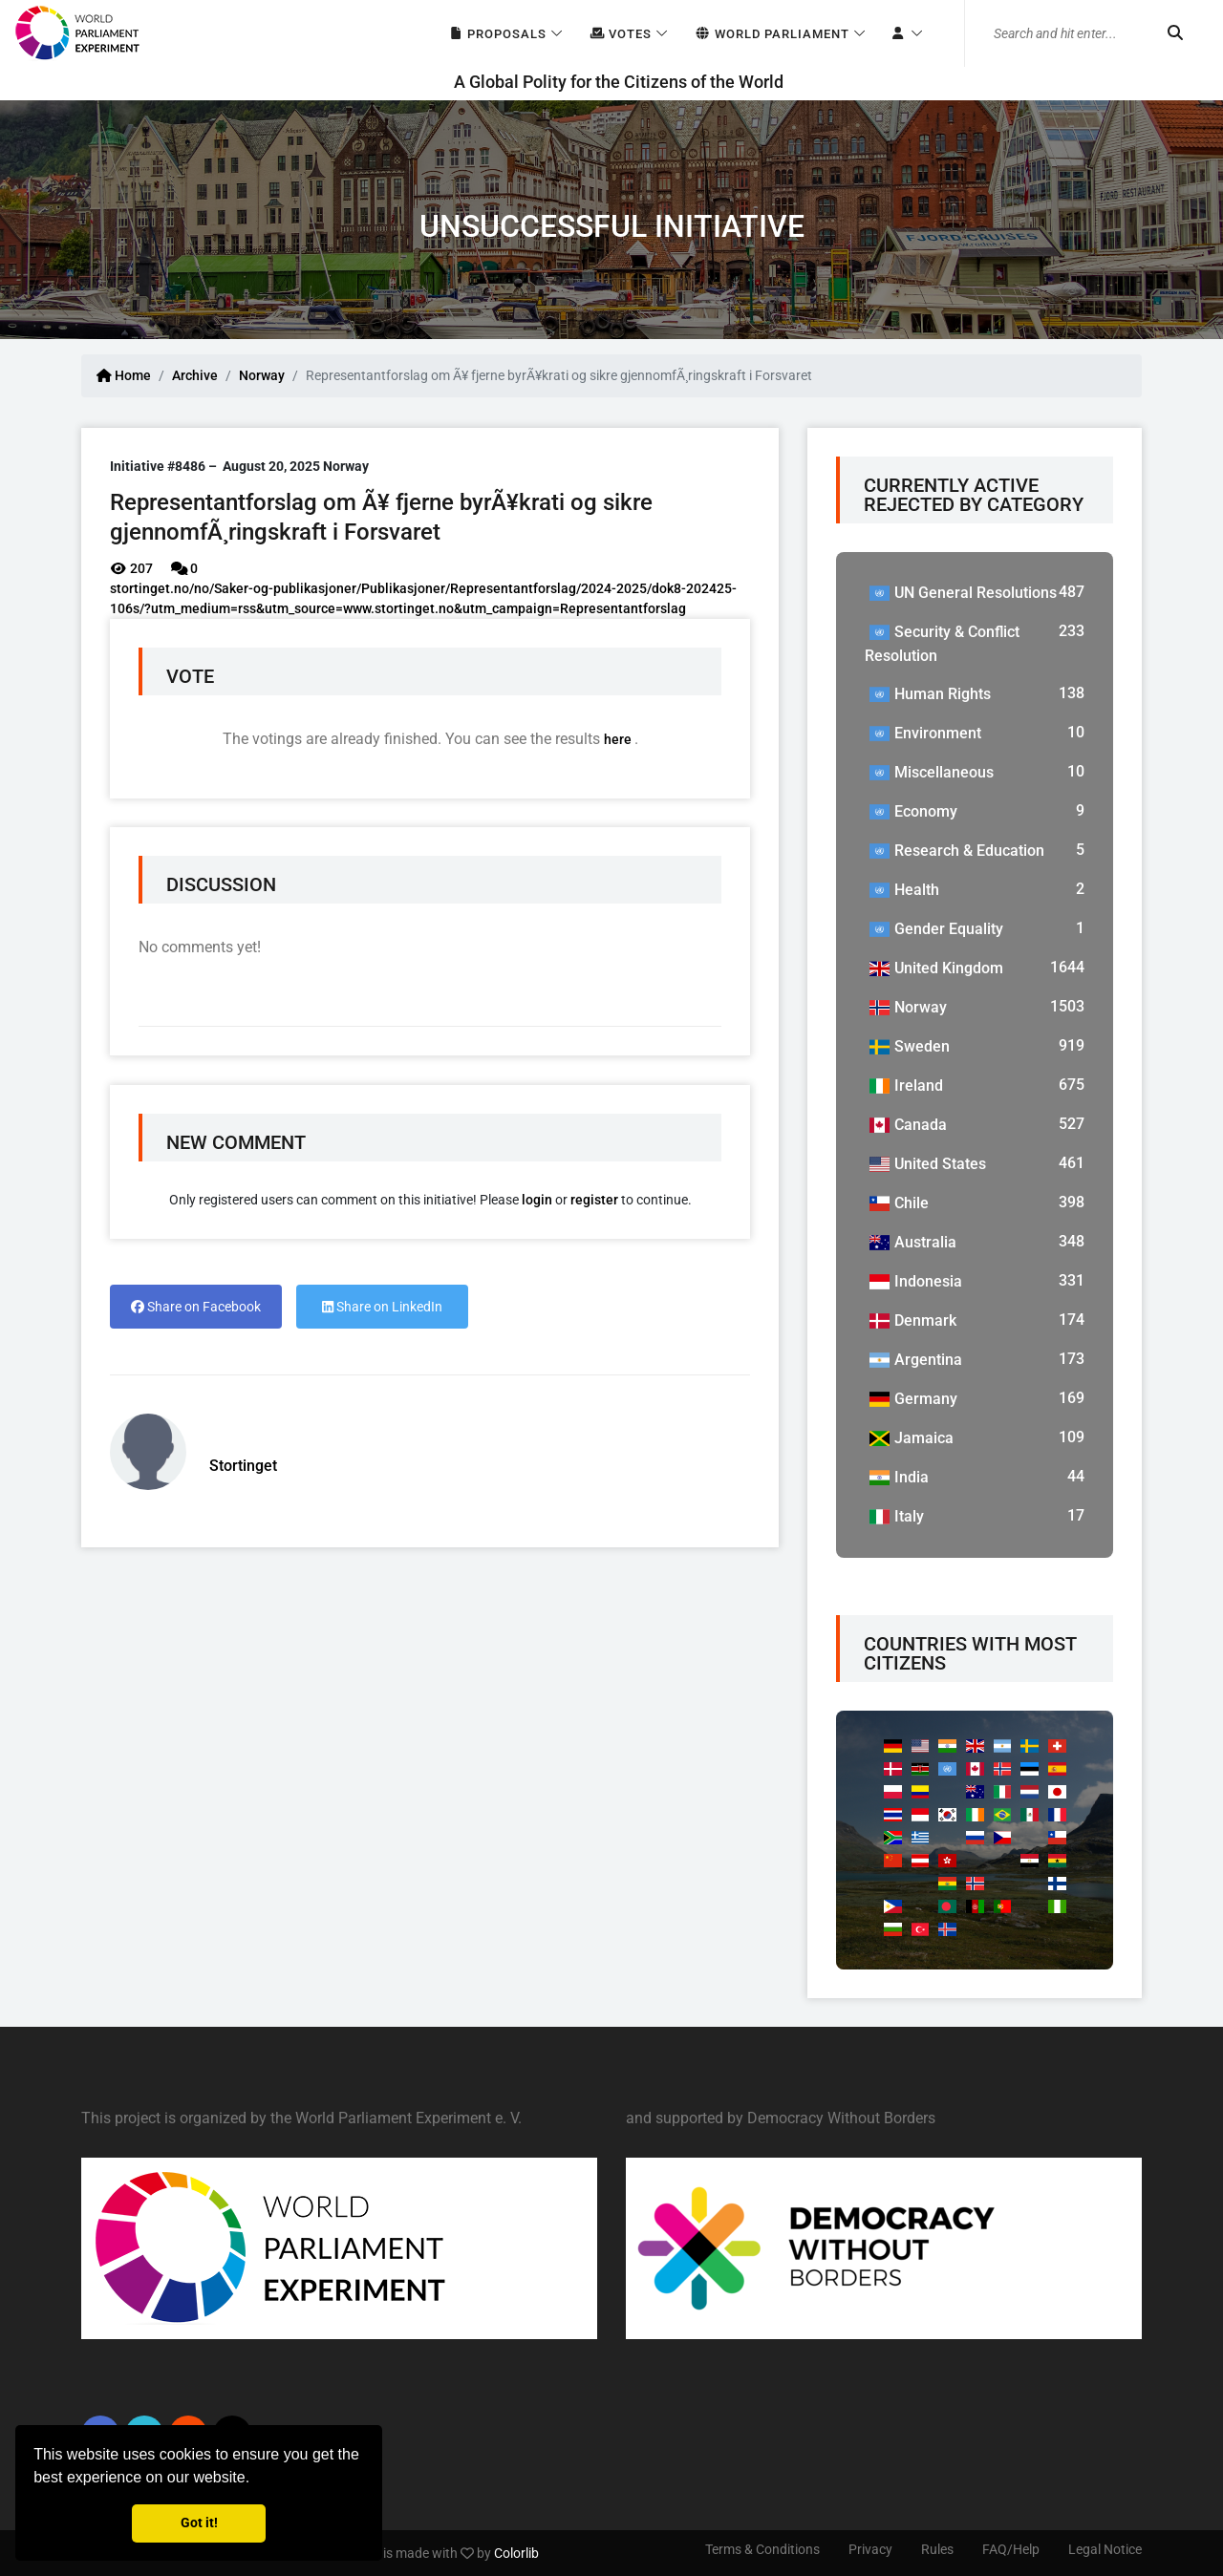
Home (124, 375)
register (594, 1199)
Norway (262, 375)
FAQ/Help (1011, 2549)
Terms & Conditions (762, 2549)
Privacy (870, 2549)
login (537, 1199)
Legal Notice (1105, 2549)
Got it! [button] (199, 2523)
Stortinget (243, 1466)
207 (131, 568)
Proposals (497, 34)
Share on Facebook (196, 1306)
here (619, 739)
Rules (937, 2549)
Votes (621, 34)
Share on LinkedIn (382, 1306)
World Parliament (771, 34)
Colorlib (516, 2553)
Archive (195, 375)
